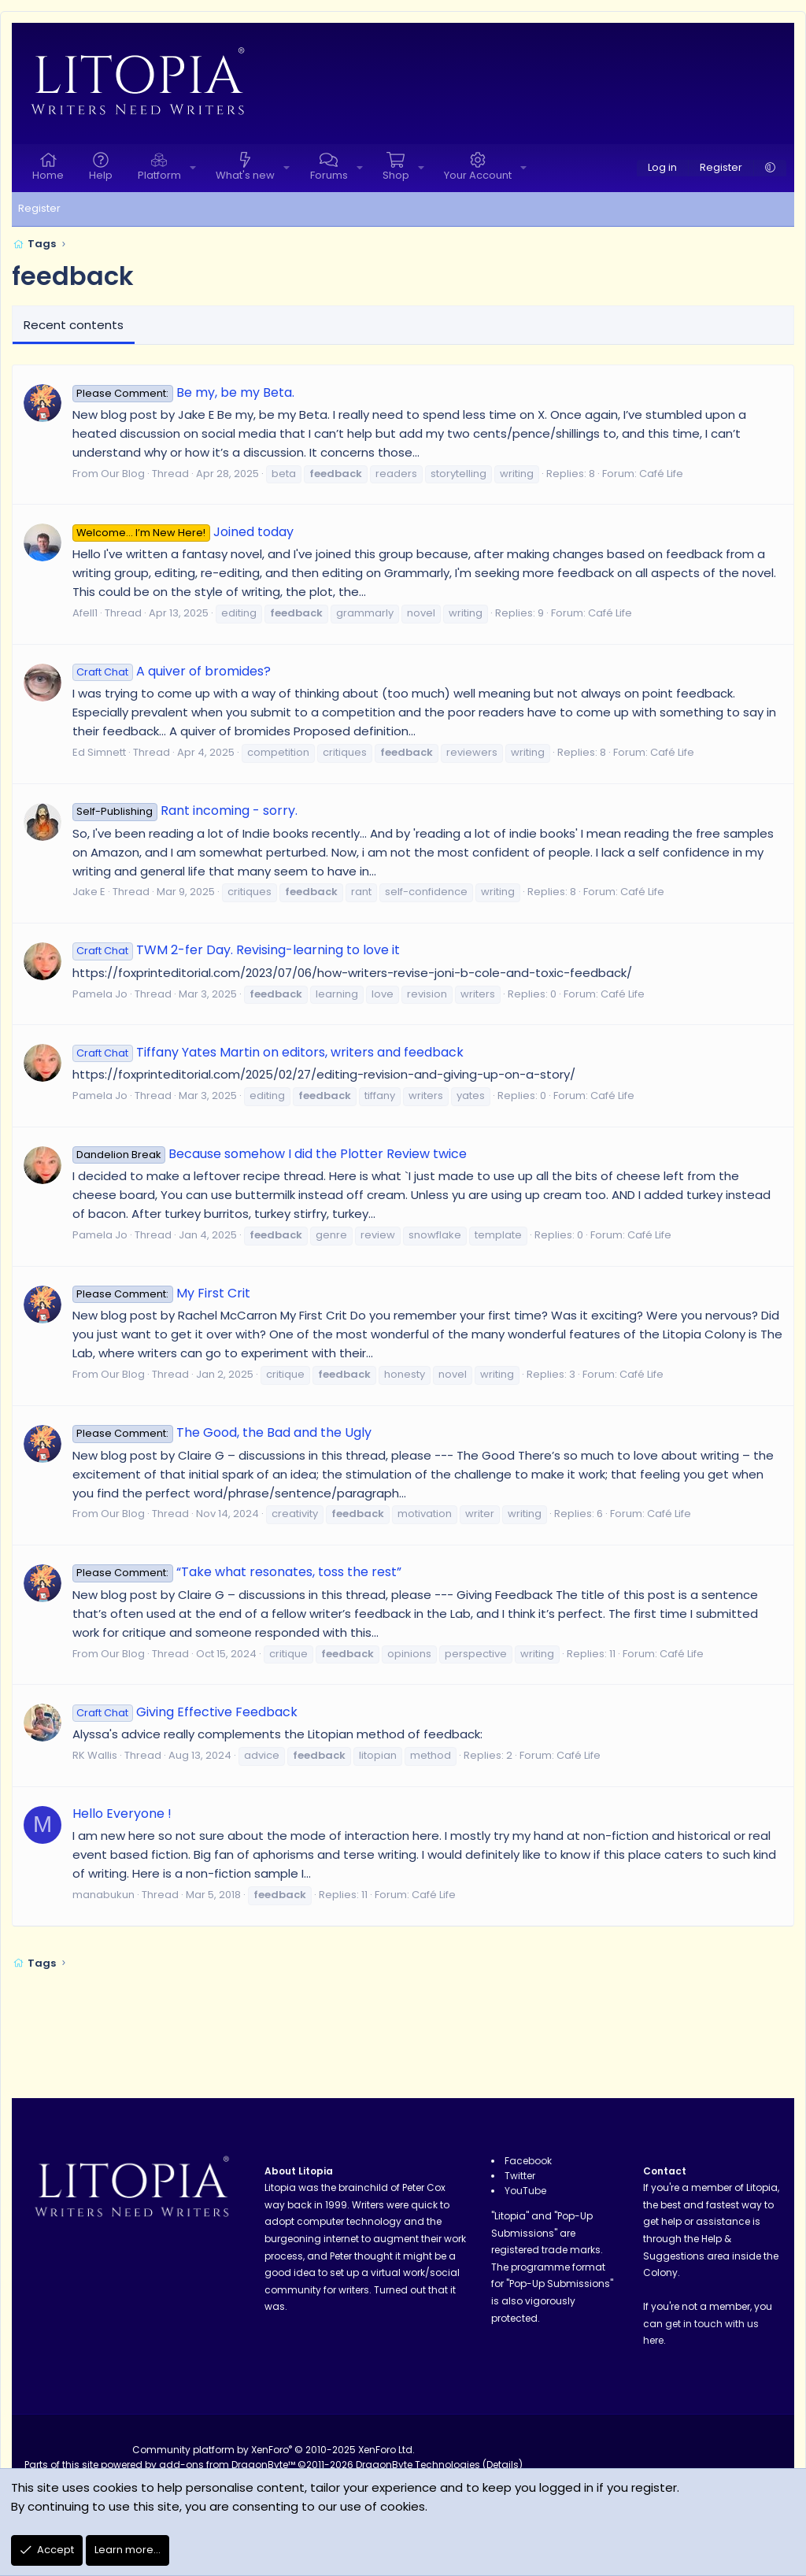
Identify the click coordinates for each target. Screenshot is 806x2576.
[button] (193, 168)
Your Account (478, 175)
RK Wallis (94, 1755)
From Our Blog (108, 473)
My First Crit (161, 1293)
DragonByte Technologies (418, 2464)
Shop (396, 175)
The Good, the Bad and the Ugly (222, 1432)
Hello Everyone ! (122, 1813)
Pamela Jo (100, 993)
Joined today (183, 532)
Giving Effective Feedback (185, 1712)
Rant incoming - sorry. (185, 810)
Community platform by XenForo (273, 2449)
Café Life (661, 473)
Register (39, 208)
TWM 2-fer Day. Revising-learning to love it (236, 950)
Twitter (520, 2175)
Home (48, 175)
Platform (159, 175)
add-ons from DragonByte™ (227, 2464)
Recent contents (74, 324)
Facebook (528, 2160)
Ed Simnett (99, 752)
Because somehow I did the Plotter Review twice (269, 1154)
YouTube (525, 2190)
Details (502, 2464)
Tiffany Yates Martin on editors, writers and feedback (268, 1052)
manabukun (103, 1894)
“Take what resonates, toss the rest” (236, 1572)
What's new (245, 175)
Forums (329, 175)
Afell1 (85, 612)
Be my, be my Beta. (183, 392)
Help (101, 175)
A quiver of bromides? (171, 671)
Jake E (88, 891)
